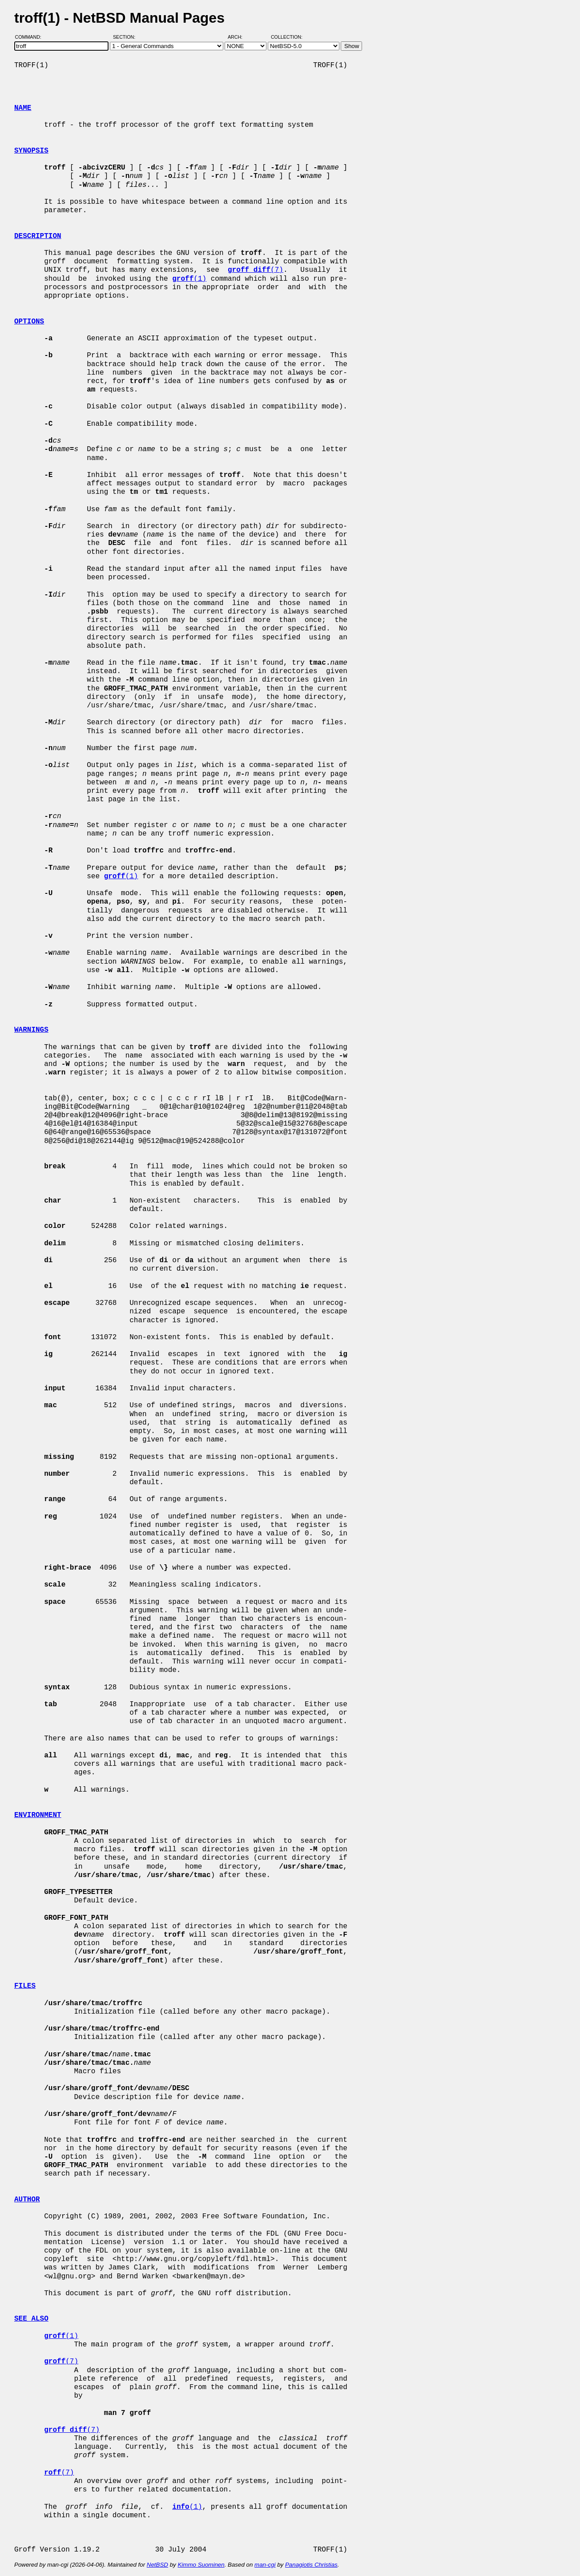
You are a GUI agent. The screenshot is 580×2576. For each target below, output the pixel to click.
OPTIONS (29, 322)
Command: (31, 37)
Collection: (286, 37)
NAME (22, 108)
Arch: (239, 37)
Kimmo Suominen (200, 2564)
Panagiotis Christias (311, 2564)
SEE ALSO (31, 2319)
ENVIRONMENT (37, 1815)
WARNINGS (31, 1030)
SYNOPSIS (31, 151)
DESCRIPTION (37, 236)
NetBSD (157, 2564)
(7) (255, 270)
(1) (189, 279)
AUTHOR (27, 2200)
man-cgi (264, 2564)
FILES (25, 1986)
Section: (126, 37)
